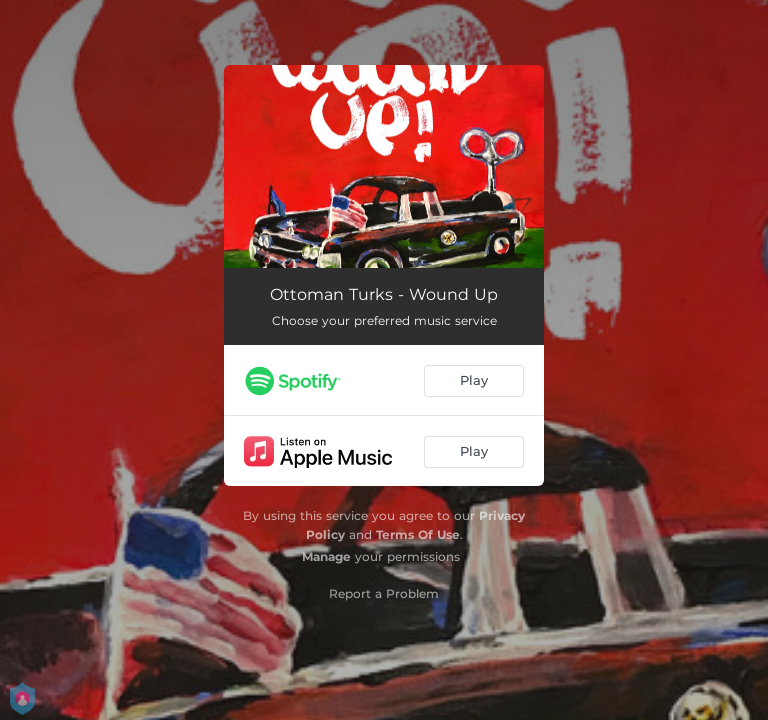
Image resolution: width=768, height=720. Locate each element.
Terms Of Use (418, 534)
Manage (326, 556)
